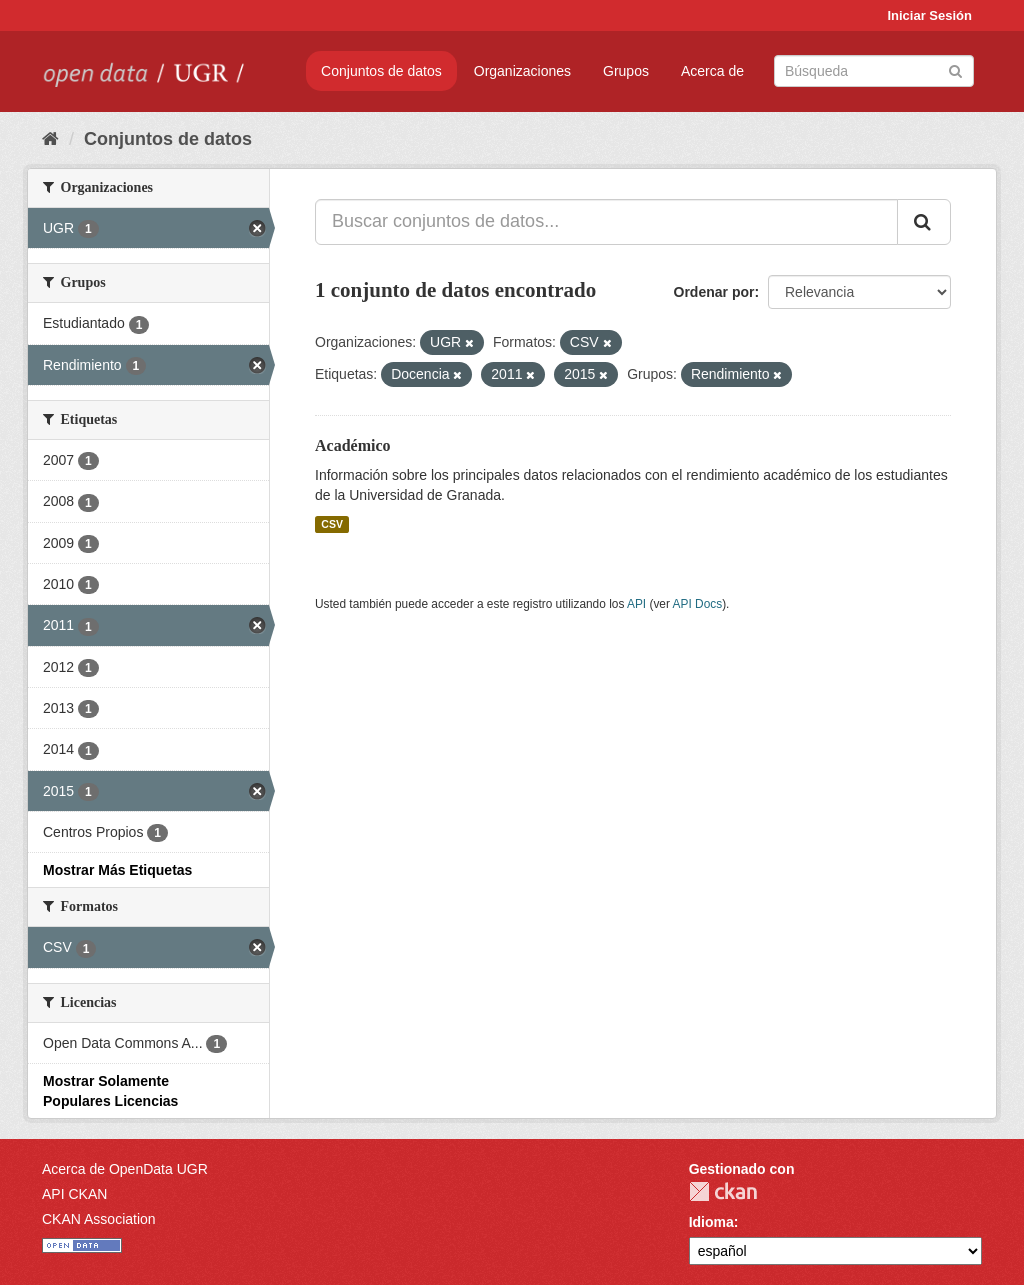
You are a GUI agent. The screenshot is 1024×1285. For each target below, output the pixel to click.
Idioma (711, 1222)
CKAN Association (99, 1219)
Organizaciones (522, 71)
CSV (332, 524)
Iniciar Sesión (929, 15)
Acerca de (712, 71)
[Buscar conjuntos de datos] (874, 71)
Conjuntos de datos (381, 71)
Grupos (626, 71)
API (636, 604)
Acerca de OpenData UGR (125, 1169)
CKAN (723, 1191)
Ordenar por (714, 292)
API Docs (698, 604)
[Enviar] (955, 69)
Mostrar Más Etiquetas (117, 870)
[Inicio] (50, 139)
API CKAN (74, 1194)
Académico (353, 445)
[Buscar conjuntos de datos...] (606, 222)
